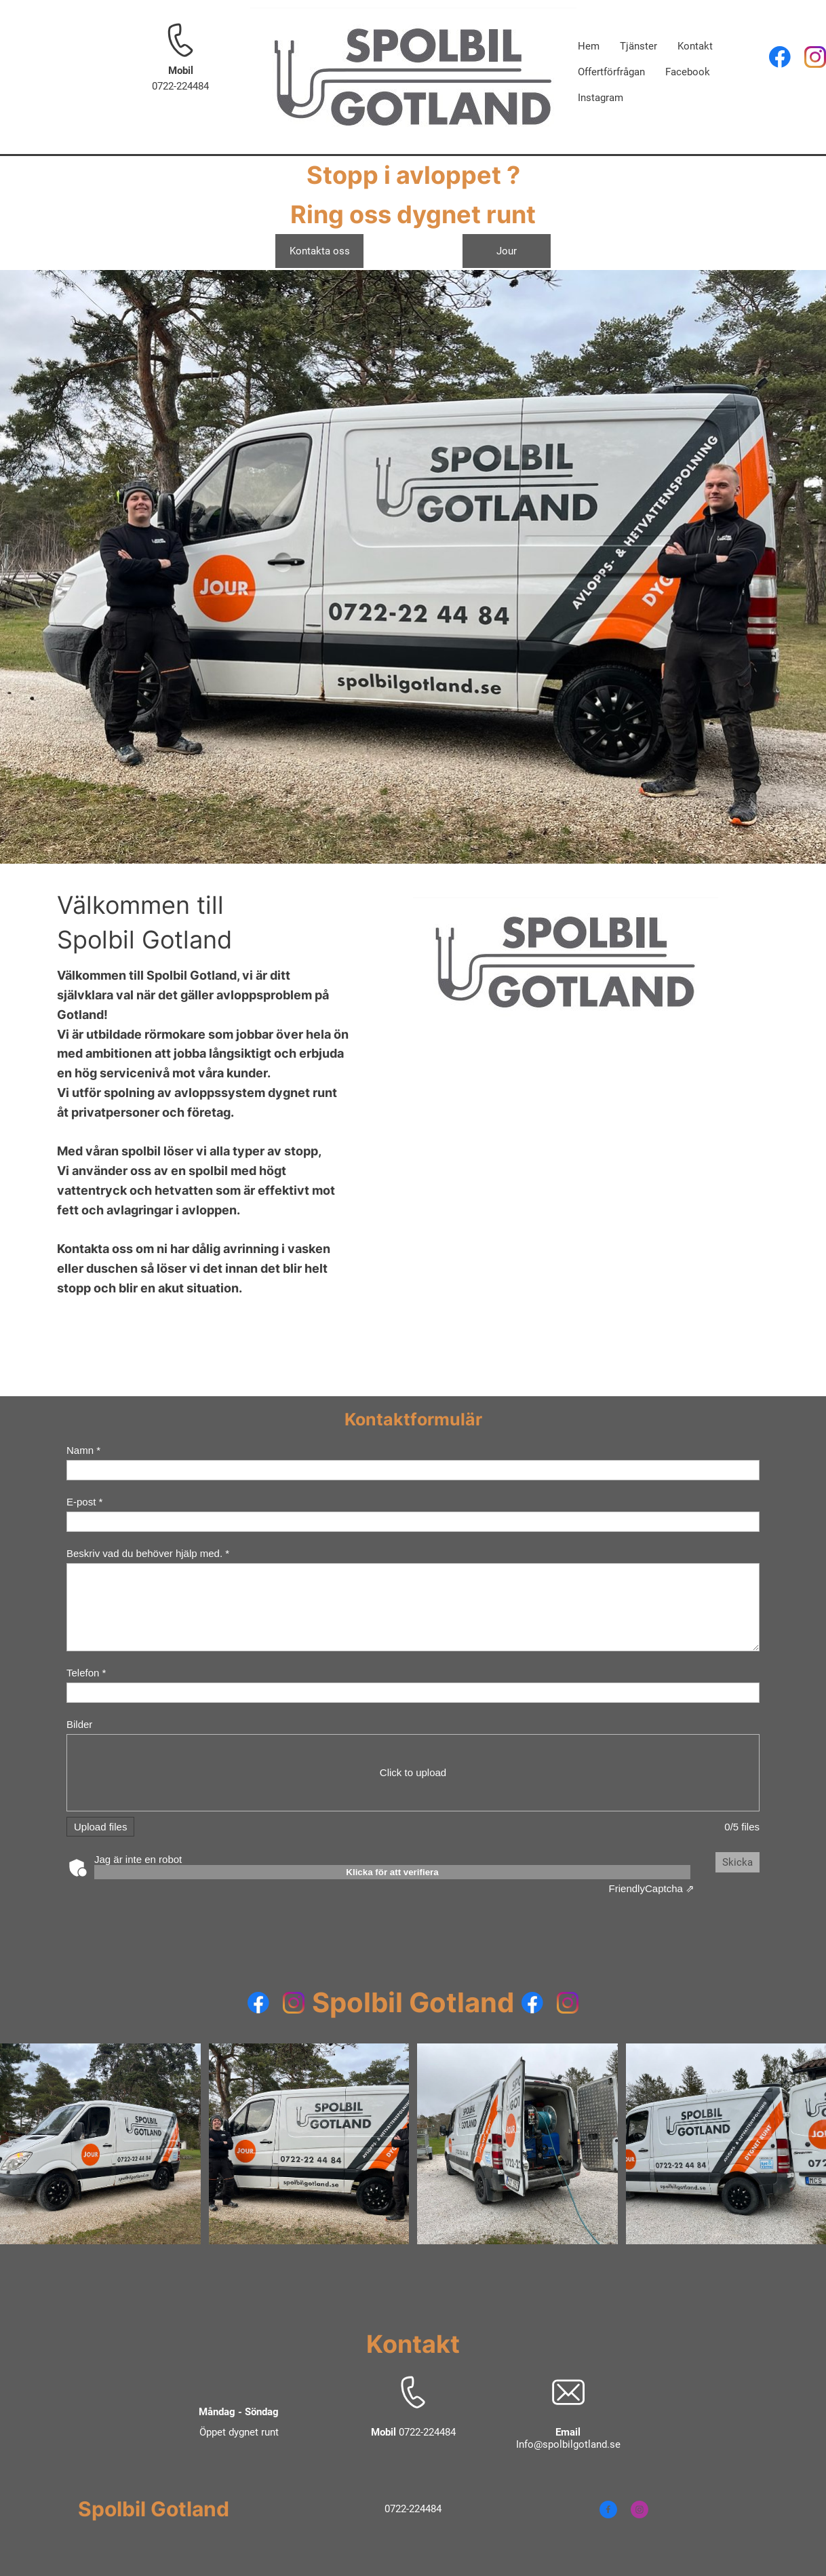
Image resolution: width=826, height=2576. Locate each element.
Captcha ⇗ (651, 1888)
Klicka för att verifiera (392, 1872)
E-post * (84, 1501)
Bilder (79, 1724)
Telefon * (86, 1672)
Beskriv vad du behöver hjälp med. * (147, 1553)
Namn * (83, 1450)
